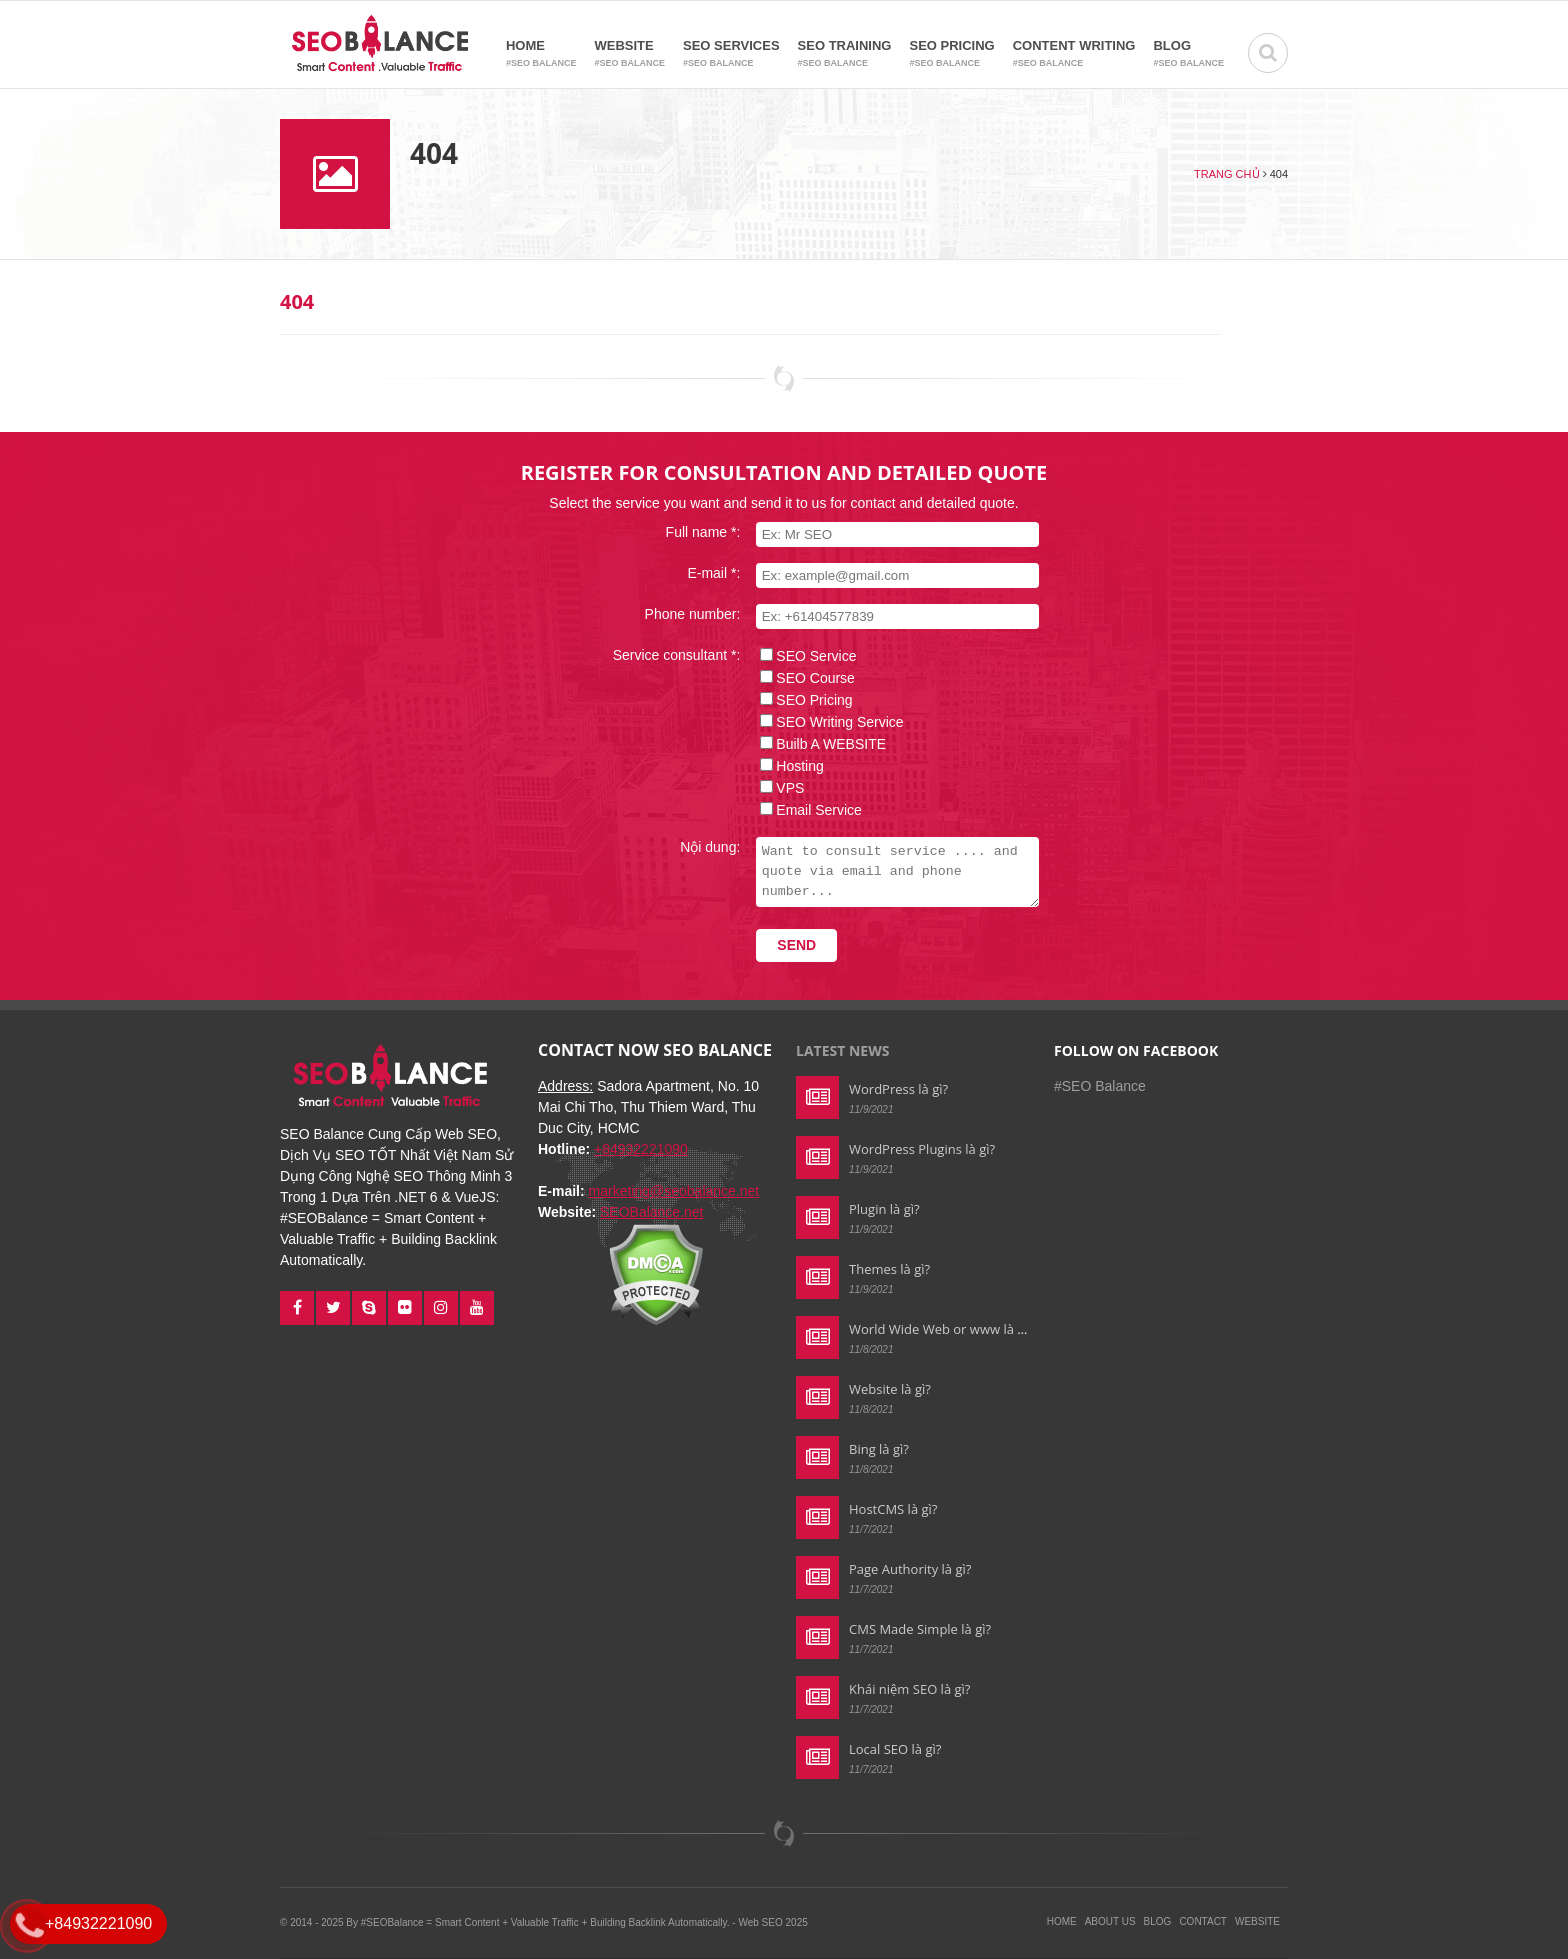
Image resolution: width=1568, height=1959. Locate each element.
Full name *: (690, 532)
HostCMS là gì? (893, 1509)
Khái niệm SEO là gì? (909, 1689)
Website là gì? (890, 1389)
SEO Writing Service (827, 722)
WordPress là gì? (898, 1089)
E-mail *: (701, 573)
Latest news (842, 1050)
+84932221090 (641, 1149)
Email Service (807, 810)
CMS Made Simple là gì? (920, 1629)
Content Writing (1074, 54)
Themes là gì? (889, 1269)
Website (629, 54)
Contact (1203, 1921)
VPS (778, 788)
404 (297, 301)
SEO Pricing (951, 54)
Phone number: (680, 614)
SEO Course (803, 678)
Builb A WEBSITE (819, 744)
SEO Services (731, 54)
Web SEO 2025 (772, 1922)
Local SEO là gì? (895, 1749)
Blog (1188, 54)
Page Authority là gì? (910, 1569)
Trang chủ (1226, 174)
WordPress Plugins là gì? (922, 1149)
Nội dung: (698, 847)
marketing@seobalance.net (674, 1191)
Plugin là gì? (884, 1209)
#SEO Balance (1100, 1086)
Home (541, 54)
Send (784, 945)
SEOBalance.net (652, 1212)
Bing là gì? (879, 1449)
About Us (1110, 1921)
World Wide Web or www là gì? (941, 1329)
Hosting (787, 766)
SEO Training (845, 54)
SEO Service (804, 656)
